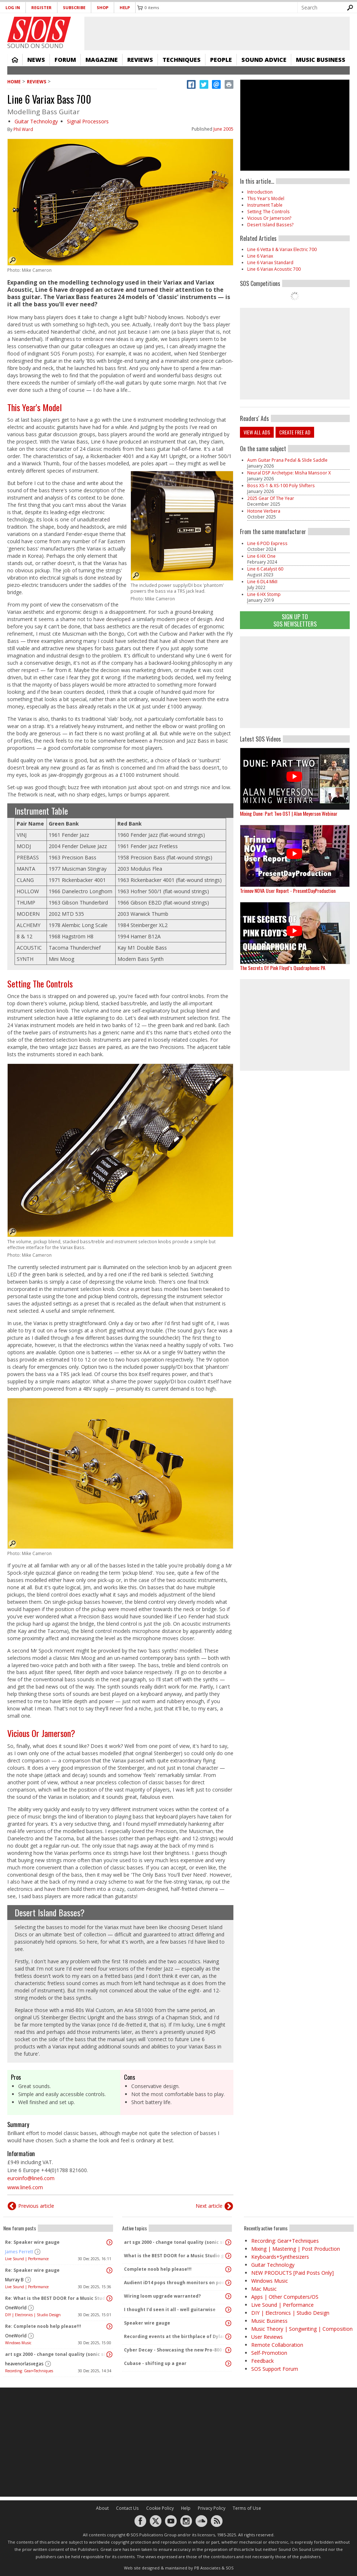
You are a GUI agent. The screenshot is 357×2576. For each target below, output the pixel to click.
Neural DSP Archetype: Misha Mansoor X (289, 473)
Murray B (14, 2280)
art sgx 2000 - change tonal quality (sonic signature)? (56, 2354)
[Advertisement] (294, 682)
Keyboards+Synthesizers (280, 2256)
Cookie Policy (160, 2508)
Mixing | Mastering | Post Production (295, 2248)
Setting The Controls (40, 983)
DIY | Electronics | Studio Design (33, 2314)
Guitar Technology (36, 121)
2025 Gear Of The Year (270, 498)
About (102, 2508)
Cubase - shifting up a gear (155, 2363)
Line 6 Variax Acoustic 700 (274, 269)
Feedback (262, 2360)
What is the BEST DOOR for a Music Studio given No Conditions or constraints (175, 2256)
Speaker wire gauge (147, 2323)
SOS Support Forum (274, 2368)
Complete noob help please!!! (158, 2269)
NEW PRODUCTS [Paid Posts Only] (292, 2272)
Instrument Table (41, 810)
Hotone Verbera (263, 511)
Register (41, 7)
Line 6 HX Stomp (264, 594)
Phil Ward (23, 129)
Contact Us (127, 2508)
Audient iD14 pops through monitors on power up (175, 2282)
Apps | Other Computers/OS (284, 2296)
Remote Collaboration (277, 2344)
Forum (65, 60)
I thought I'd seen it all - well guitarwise (170, 2309)
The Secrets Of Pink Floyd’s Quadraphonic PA (282, 967)
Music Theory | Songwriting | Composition (302, 2328)
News (36, 60)
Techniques (182, 60)
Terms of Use (247, 2508)
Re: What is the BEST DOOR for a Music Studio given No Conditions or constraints (56, 2298)
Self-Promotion (269, 2352)
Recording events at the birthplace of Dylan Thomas (175, 2336)
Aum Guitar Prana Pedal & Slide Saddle (287, 460)
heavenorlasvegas (24, 2364)
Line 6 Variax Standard (270, 262)
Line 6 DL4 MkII (262, 582)
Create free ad (294, 432)
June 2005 (223, 129)
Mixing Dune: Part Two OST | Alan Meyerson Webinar (288, 813)
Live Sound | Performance (27, 2258)
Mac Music (264, 2288)
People (221, 60)
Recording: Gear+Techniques (29, 2370)
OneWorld (16, 2308)
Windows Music (18, 2342)
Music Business (320, 60)
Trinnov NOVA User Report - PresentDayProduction (288, 890)
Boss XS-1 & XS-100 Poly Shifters (281, 485)
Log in (12, 7)
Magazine (101, 60)
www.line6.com (25, 2187)
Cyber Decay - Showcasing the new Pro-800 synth (175, 2350)
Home (15, 59)
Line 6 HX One (261, 556)
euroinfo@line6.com (31, 2178)
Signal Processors (88, 121)
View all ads (257, 432)
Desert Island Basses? (50, 1912)
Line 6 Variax (260, 256)
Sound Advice (263, 60)
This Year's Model (34, 407)
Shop (102, 7)
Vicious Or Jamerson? (41, 1733)
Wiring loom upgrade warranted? (162, 2296)
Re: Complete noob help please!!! (43, 2326)
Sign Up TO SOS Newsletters (295, 620)
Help (125, 7)
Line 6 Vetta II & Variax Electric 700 (282, 249)
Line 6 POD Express (267, 543)
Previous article (36, 2205)
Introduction (260, 192)
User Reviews (267, 2336)
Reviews (140, 60)
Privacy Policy (211, 2508)
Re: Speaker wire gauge (32, 2242)
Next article (209, 2205)
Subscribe (74, 7)
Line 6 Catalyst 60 (265, 569)
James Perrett (19, 2252)
